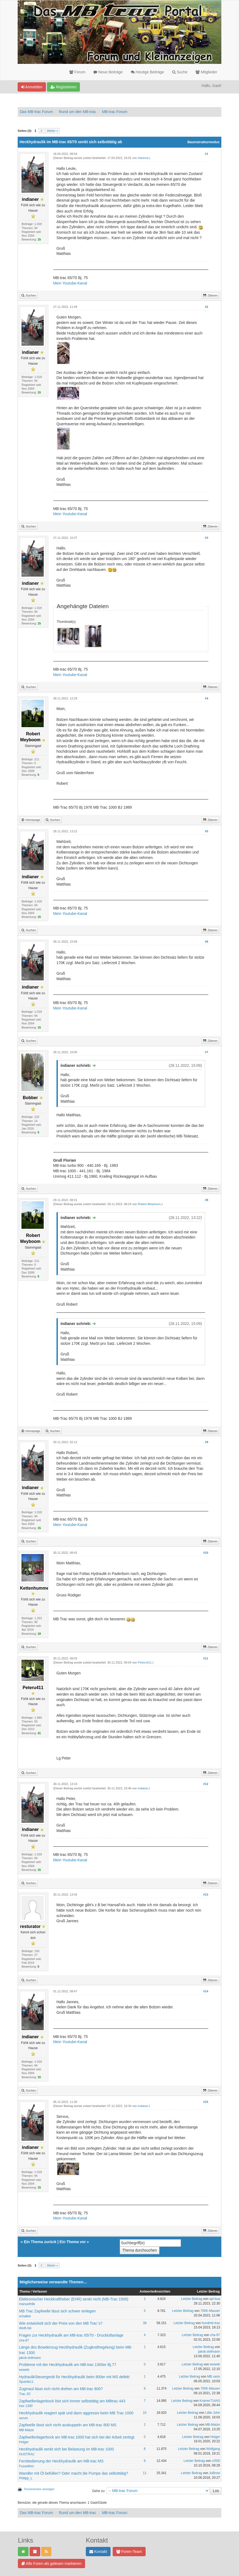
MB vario (213, 2376)
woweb (24, 2370)
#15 (205, 2101)
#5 (206, 831)
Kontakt (98, 2551)
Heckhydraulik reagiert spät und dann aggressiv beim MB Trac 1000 (76, 2413)
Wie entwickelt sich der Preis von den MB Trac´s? (60, 2323)
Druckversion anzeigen (39, 2489)
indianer (143, 1788)
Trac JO (24, 2394)
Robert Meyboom (149, 1204)
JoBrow (214, 2473)
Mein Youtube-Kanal (70, 283)
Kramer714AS (210, 2401)
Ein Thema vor (72, 2242)
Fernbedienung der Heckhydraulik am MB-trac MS (61, 2461)
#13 (205, 1894)
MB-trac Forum (114, 112)
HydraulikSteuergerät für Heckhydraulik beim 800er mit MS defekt (74, 2377)
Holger (24, 2442)
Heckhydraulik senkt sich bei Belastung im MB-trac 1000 (66, 2449)
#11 (205, 1658)
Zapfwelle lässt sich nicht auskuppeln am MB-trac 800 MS (68, 2425)
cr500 (216, 2461)
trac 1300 (26, 2406)
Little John (212, 2413)
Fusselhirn (26, 2466)
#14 (205, 1991)
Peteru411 (145, 1662)
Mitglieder (206, 72)
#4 (206, 698)
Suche (180, 72)
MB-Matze (26, 2430)
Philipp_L (25, 2478)
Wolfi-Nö (25, 2328)
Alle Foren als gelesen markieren (51, 2563)
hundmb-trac (211, 2323)
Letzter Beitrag (191, 2299)
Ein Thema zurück (40, 2242)
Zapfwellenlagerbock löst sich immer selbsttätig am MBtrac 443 (72, 2401)
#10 (205, 1552)
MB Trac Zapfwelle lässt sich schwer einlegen (57, 2311)
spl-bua (214, 2299)
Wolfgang (213, 2449)
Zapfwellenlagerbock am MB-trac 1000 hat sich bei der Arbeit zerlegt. (77, 2437)
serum (23, 2418)
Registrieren (63, 87)
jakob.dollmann (30, 2358)
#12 (205, 1784)
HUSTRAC (27, 2454)
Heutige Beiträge (147, 72)
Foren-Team (129, 2551)
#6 (206, 941)
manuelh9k (27, 2304)
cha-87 (24, 2340)
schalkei (25, 2316)
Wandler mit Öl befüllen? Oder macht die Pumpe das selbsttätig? (73, 2473)
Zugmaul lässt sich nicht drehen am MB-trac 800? (61, 2389)
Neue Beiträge (107, 72)
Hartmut (143, 158)
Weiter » (52, 130)
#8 (206, 1200)
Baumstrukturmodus (203, 142)
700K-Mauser (210, 2311)
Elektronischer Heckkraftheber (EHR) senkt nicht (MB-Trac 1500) (73, 2299)
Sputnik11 (26, 2382)
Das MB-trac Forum (36, 112)
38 (144, 2323)
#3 (206, 537)
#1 (206, 153)
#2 (206, 306)
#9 (206, 1442)
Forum (77, 72)
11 (144, 2473)
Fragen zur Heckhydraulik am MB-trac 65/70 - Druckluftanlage (71, 2335)
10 (144, 2413)
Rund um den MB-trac (77, 112)
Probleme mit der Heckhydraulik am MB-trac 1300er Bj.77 (67, 2364)
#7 (206, 1052)
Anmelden (31, 87)
